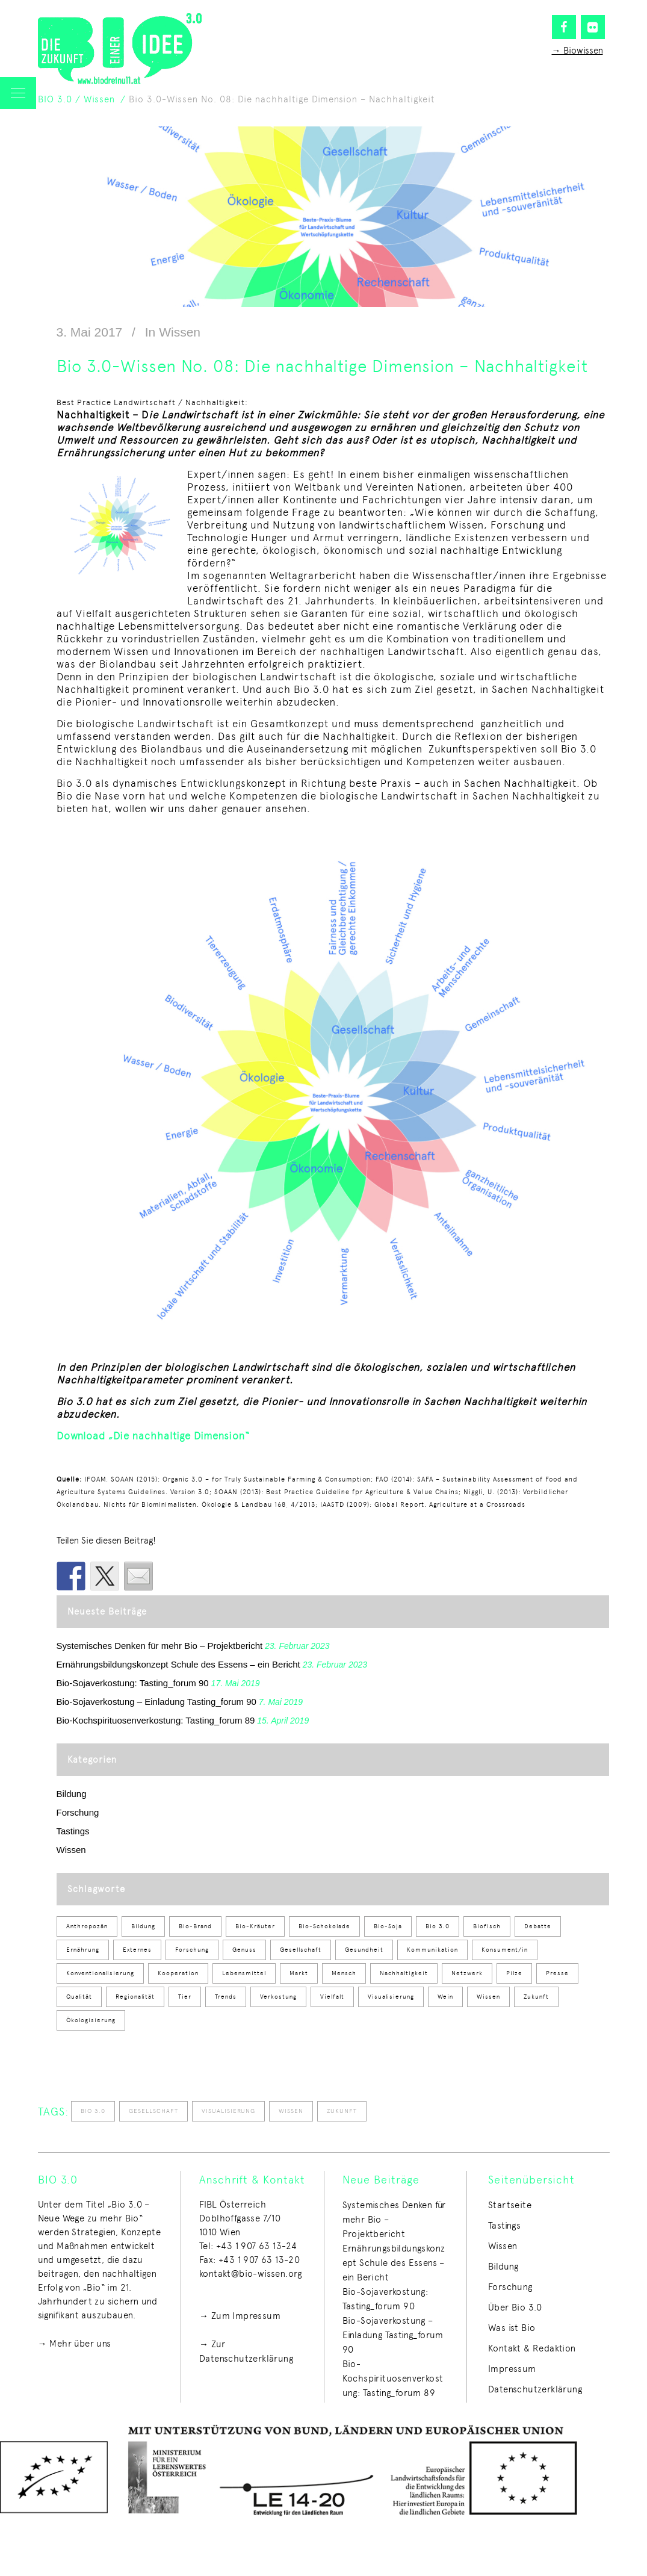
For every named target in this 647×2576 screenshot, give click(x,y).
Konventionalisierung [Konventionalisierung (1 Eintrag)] (100, 1973)
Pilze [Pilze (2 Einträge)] (514, 1973)
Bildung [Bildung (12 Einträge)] (143, 1926)
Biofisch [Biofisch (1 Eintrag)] (487, 1926)
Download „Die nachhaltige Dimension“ (153, 1436)
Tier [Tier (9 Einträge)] (184, 1996)
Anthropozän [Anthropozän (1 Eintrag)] (87, 1926)
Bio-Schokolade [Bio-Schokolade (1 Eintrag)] (324, 1926)
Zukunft (342, 2111)
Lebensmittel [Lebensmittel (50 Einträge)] (244, 1973)
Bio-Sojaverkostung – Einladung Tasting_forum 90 (156, 1701)
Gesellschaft (153, 2111)
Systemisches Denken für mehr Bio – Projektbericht (160, 1645)
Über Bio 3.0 (515, 2307)
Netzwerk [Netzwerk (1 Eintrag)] (467, 1973)
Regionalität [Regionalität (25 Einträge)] (135, 1996)
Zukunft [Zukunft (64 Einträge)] (536, 1996)
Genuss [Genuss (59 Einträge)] (244, 1949)
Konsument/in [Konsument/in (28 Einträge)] (504, 1949)
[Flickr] (593, 27)
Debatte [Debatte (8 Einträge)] (537, 1926)
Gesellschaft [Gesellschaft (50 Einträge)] (300, 1949)
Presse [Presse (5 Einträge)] (557, 1973)
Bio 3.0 (93, 2111)
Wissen (99, 99)
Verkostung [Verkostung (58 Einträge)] (278, 1996)
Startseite (509, 2205)
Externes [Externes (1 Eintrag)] (137, 1949)
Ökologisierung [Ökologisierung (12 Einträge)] (91, 2020)
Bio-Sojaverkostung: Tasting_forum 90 (133, 1683)
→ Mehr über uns (74, 2343)
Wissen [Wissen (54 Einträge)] (488, 1996)
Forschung (78, 1812)
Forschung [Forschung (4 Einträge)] (192, 1949)
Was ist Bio (511, 2328)
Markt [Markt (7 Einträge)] (298, 1973)
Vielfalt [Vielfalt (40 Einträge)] (332, 1996)
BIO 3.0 (55, 99)
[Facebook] (564, 27)
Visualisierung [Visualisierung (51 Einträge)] (391, 1996)
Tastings (73, 1831)
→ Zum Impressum (239, 2316)
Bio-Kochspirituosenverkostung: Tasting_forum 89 (156, 1720)
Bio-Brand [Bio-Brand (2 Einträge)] (195, 1926)
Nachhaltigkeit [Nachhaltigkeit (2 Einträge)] (404, 1973)
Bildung (72, 1794)
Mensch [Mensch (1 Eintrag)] (344, 1973)
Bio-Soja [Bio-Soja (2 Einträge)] (388, 1926)
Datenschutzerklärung (535, 2389)
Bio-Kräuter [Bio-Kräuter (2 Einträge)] (255, 1926)
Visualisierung (228, 2111)
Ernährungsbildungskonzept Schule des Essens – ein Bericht (178, 1664)
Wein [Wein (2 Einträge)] (445, 1996)
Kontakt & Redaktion (532, 2348)
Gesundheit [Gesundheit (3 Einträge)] (364, 1949)
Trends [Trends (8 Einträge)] (226, 1996)
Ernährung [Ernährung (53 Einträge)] (82, 1949)
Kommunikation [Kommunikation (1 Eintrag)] (432, 1949)
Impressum (512, 2368)
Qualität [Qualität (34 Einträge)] (79, 1996)
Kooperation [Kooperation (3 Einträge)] (178, 1973)
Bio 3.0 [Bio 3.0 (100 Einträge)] (438, 1926)
